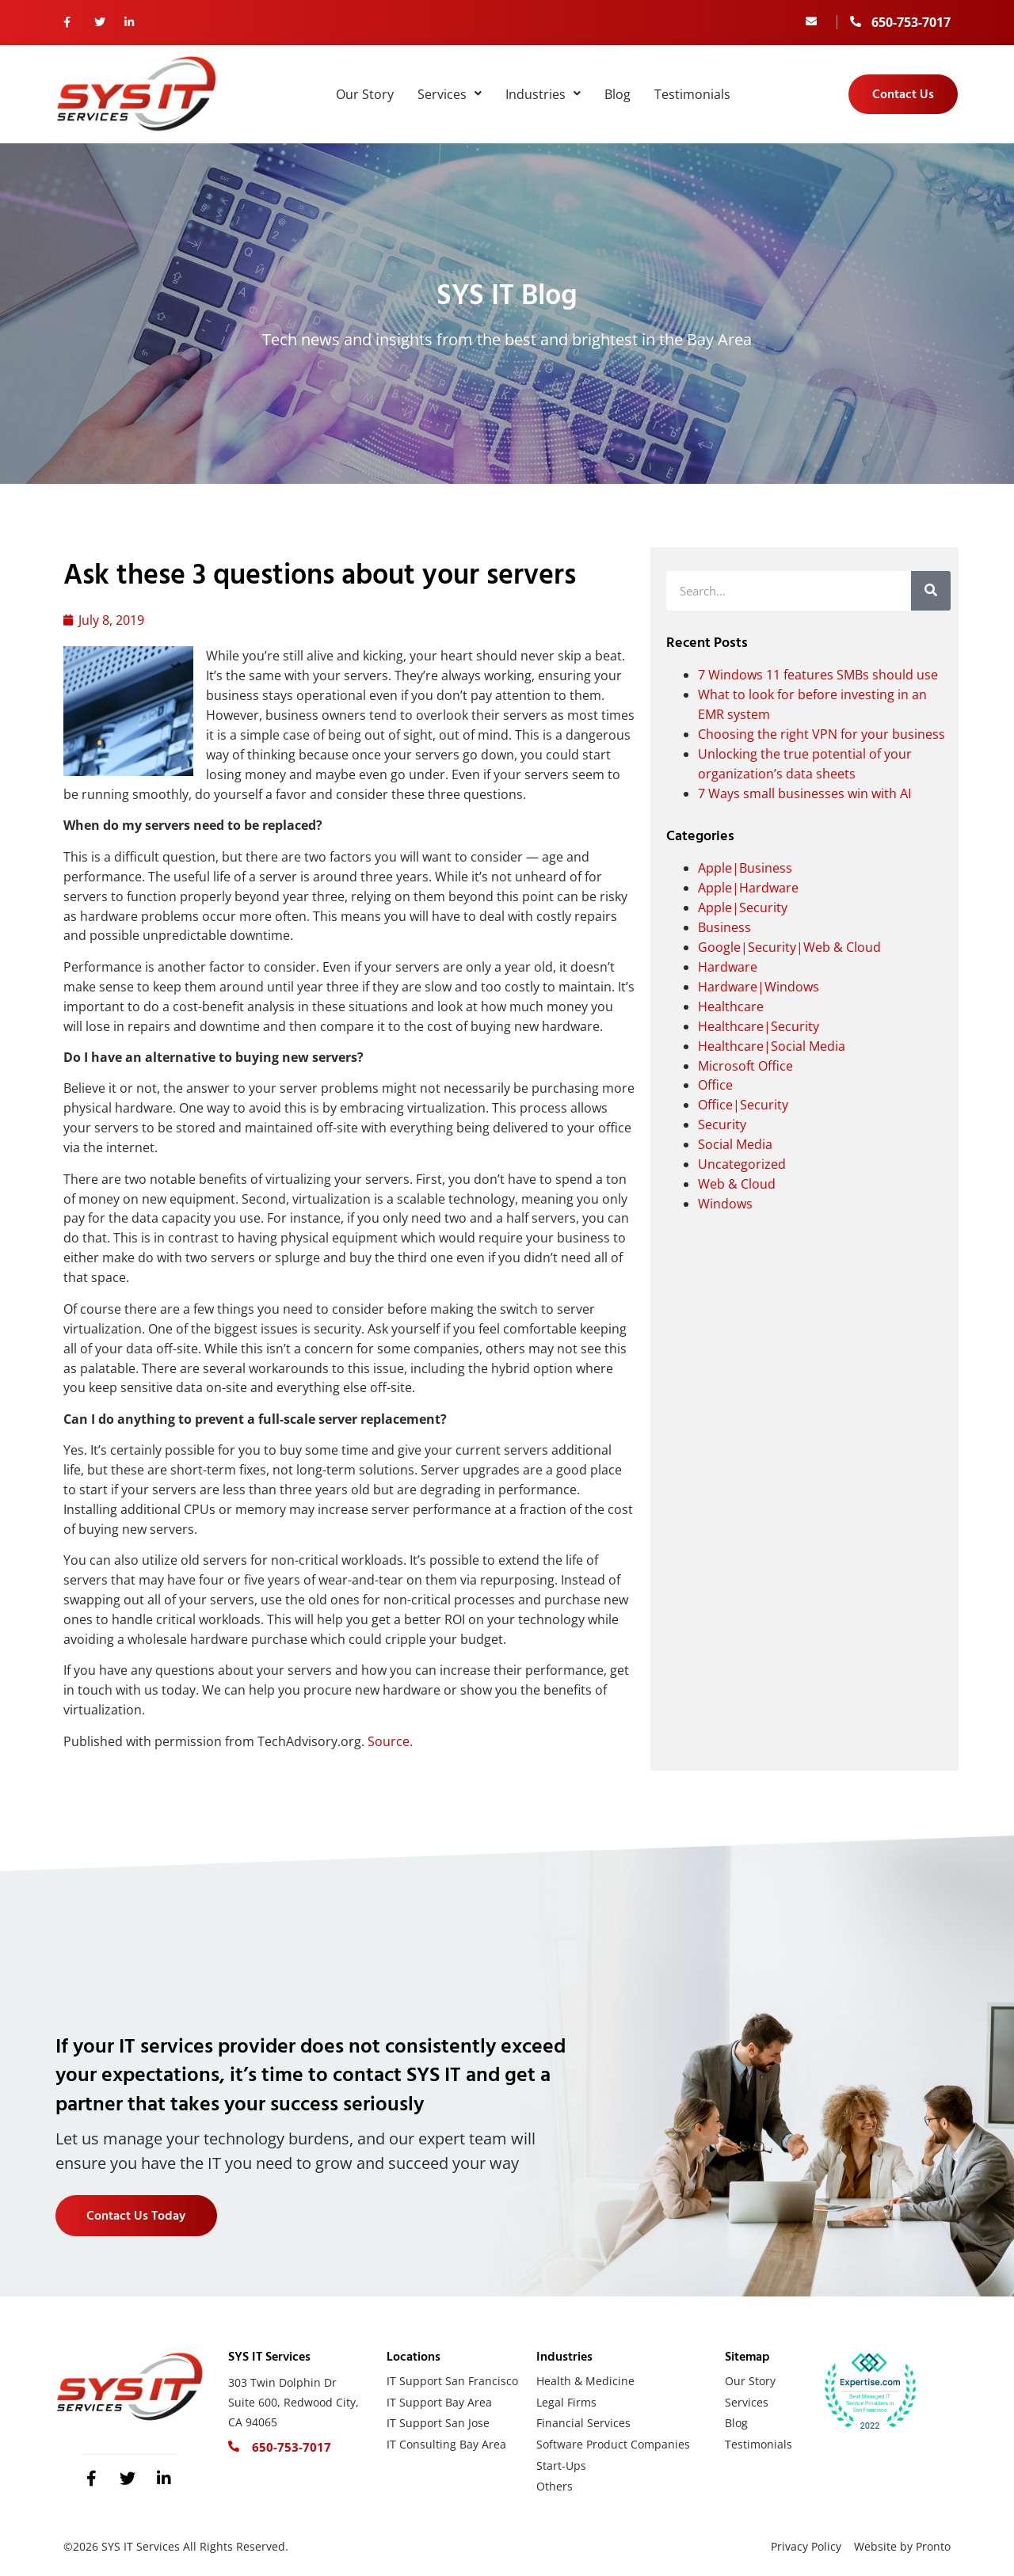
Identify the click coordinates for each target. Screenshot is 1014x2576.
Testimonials (692, 94)
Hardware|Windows (758, 986)
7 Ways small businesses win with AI (804, 793)
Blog (617, 94)
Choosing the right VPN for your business (821, 734)
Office (715, 1085)
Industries (543, 94)
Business (724, 927)
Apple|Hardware (748, 887)
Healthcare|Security (758, 1026)
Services (449, 94)
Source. (390, 1741)
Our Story (365, 94)
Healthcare (731, 1006)
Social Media (735, 1144)
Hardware (727, 967)
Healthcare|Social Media (771, 1046)
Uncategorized (742, 1164)
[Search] (931, 591)
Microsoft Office (745, 1066)
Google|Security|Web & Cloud (789, 947)
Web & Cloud (737, 1184)
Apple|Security (742, 907)
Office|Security (743, 1104)
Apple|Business (745, 868)
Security (722, 1124)
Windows (725, 1203)
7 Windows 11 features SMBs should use (818, 674)
